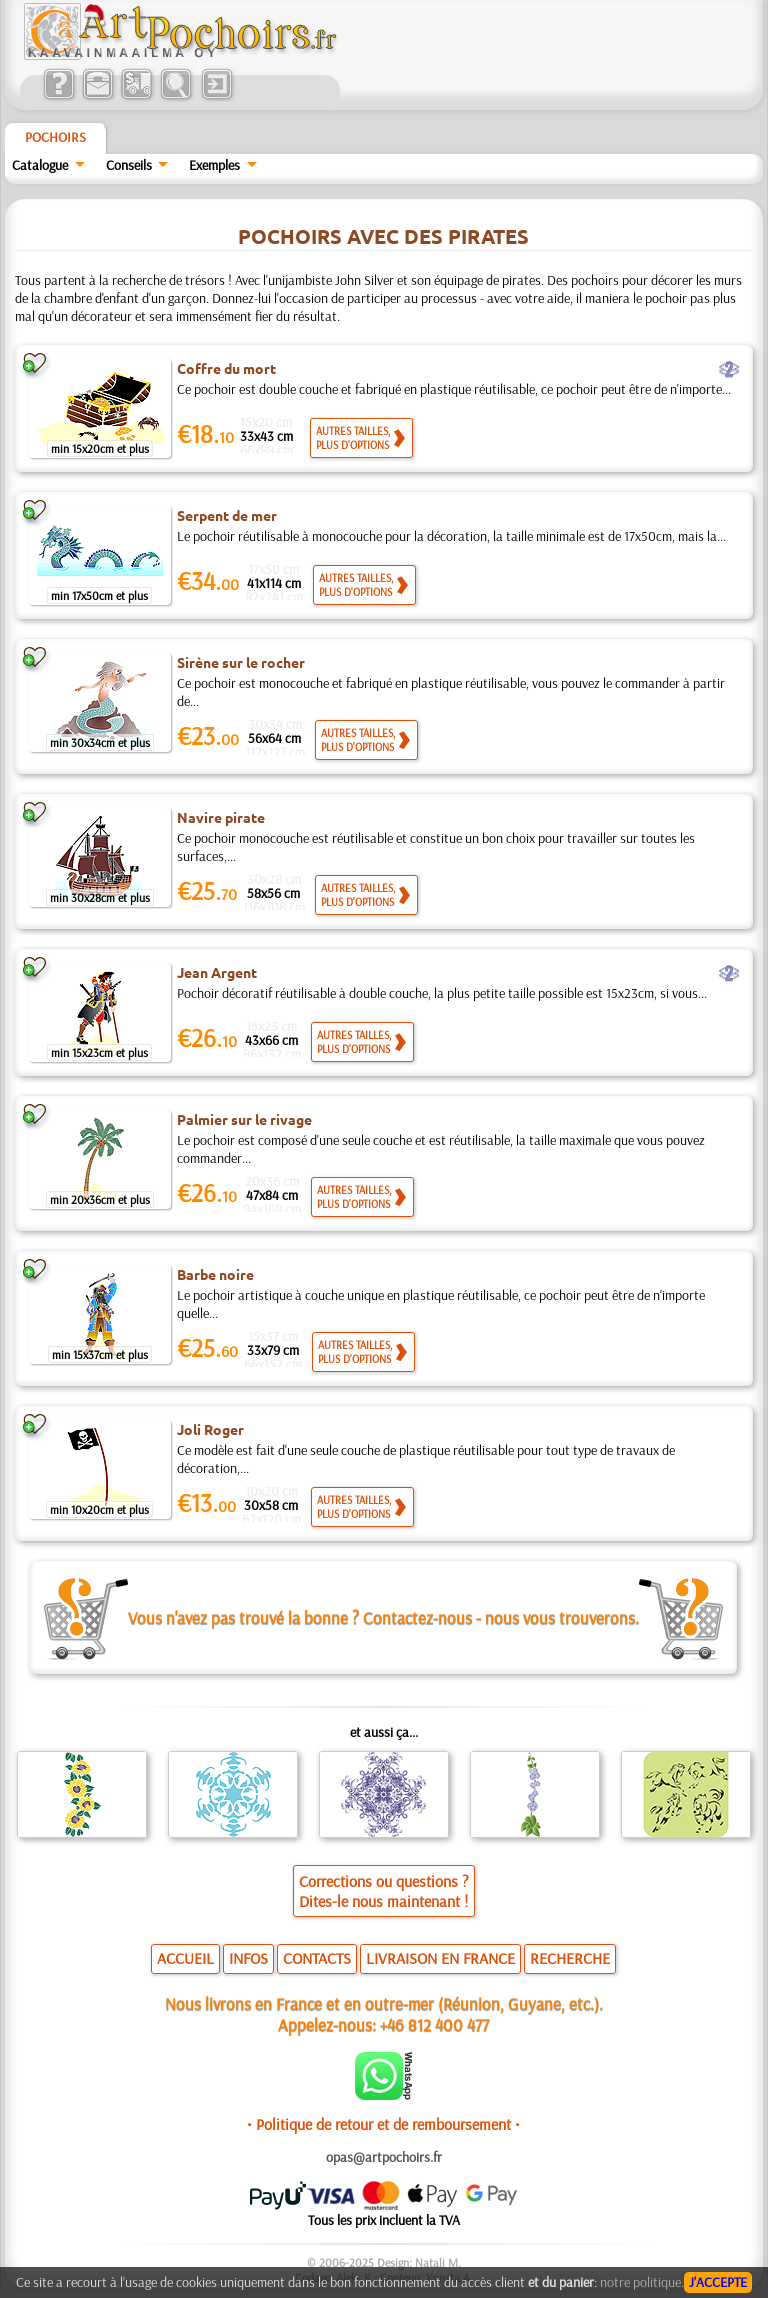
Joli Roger (210, 1429)
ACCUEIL (185, 1958)
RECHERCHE (570, 1958)
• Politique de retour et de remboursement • (383, 2124)
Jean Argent (217, 972)
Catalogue (40, 165)
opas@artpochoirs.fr (384, 2157)
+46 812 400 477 (434, 2024)
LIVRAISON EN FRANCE (440, 1958)
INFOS (248, 1958)
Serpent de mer (227, 515)
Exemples (214, 165)
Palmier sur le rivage (244, 1119)
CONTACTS (317, 1958)
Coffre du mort (226, 368)
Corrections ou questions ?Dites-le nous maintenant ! (384, 1891)
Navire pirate (221, 817)
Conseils (129, 165)
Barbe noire (215, 1274)
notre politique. (642, 2282)
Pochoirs (55, 137)
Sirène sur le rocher (241, 662)
